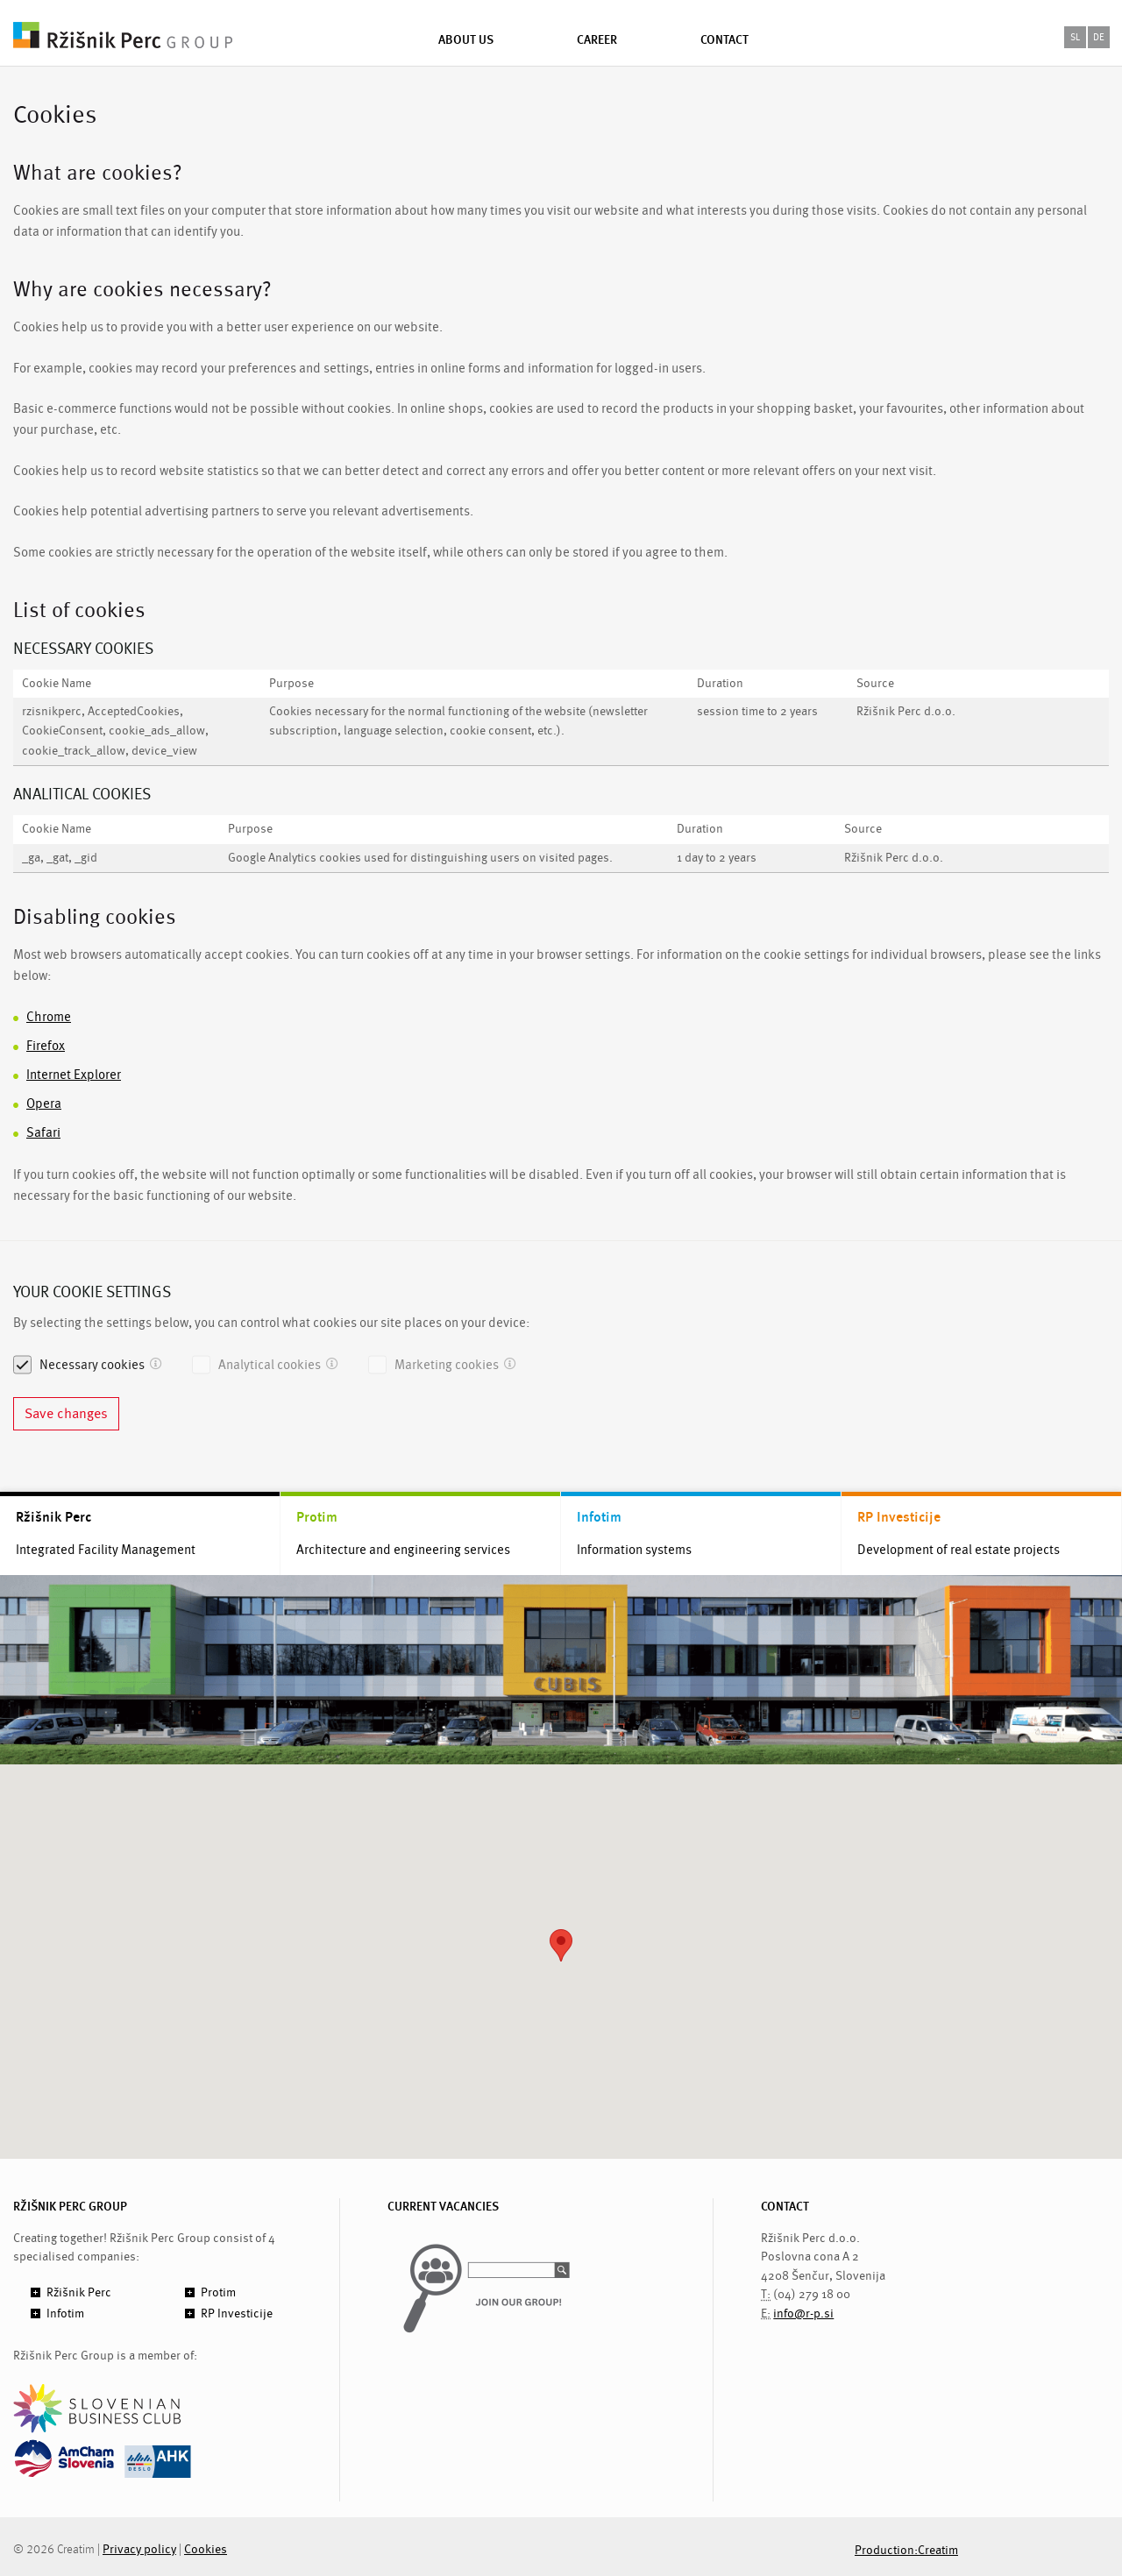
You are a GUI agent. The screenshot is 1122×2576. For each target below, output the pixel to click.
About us (466, 39)
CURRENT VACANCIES (443, 2206)
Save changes (66, 1414)
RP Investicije (899, 1517)
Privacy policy (139, 2549)
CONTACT (785, 2206)
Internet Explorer (73, 1075)
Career (597, 39)
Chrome (48, 1017)
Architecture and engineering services (403, 1550)
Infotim (599, 1517)
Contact (724, 39)
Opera (43, 1104)
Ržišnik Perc (53, 1517)
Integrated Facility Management (105, 1550)
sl (1075, 37)
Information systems (634, 1550)
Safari (43, 1133)
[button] (561, 1945)
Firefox (45, 1046)
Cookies (205, 2549)
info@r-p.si (803, 2313)
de (1098, 37)
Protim (316, 1517)
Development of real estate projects (958, 1550)
